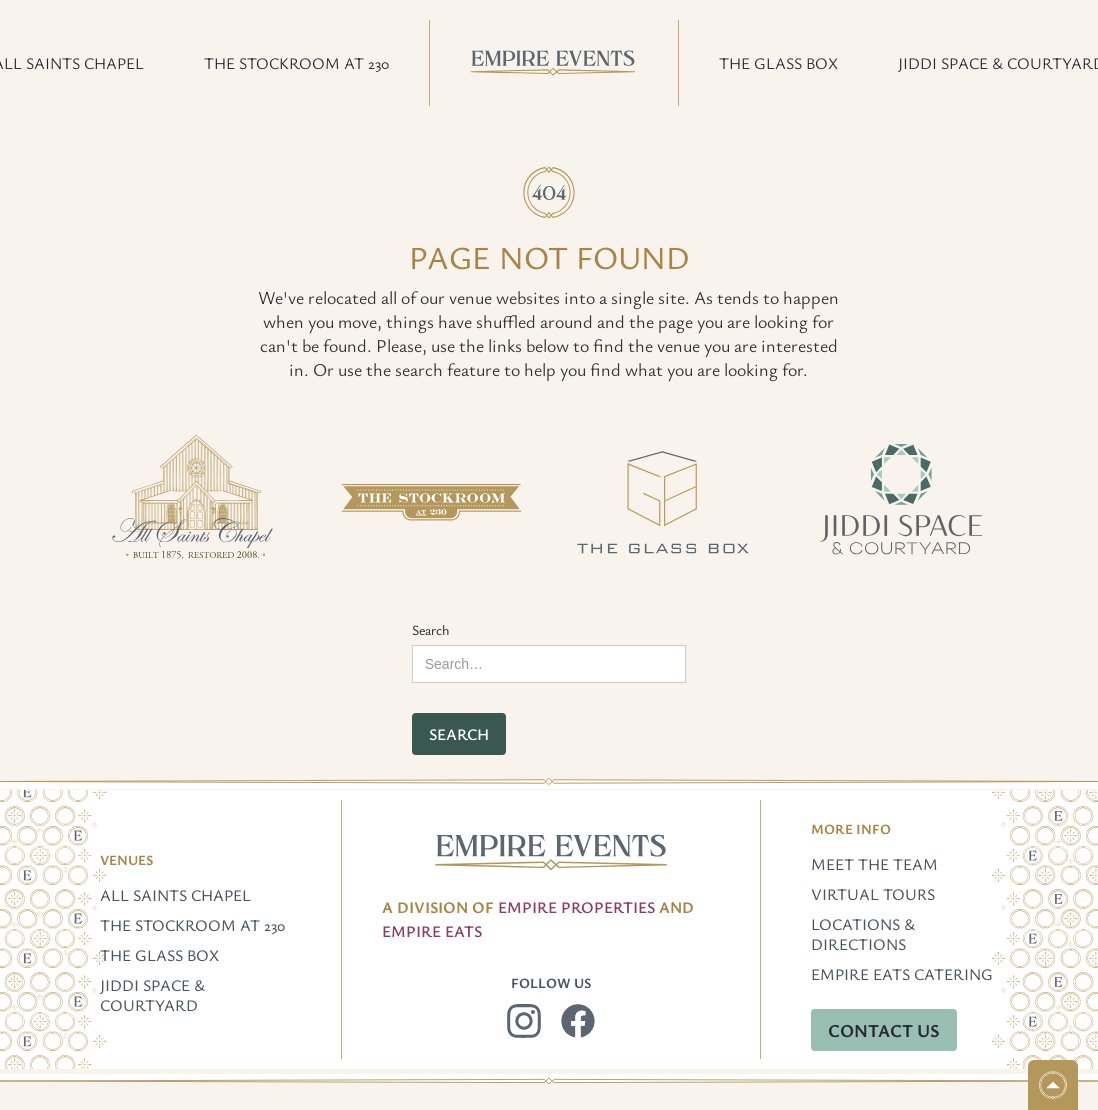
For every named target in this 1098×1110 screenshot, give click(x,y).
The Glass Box (159, 955)
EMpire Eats (432, 931)
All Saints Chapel (175, 895)
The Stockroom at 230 (192, 925)
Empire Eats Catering (902, 974)
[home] (554, 63)
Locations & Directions (863, 934)
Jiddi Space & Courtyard (152, 995)
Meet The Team (874, 864)
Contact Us (884, 1030)
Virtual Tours (873, 894)
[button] (296, 63)
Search (431, 629)
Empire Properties (576, 907)
